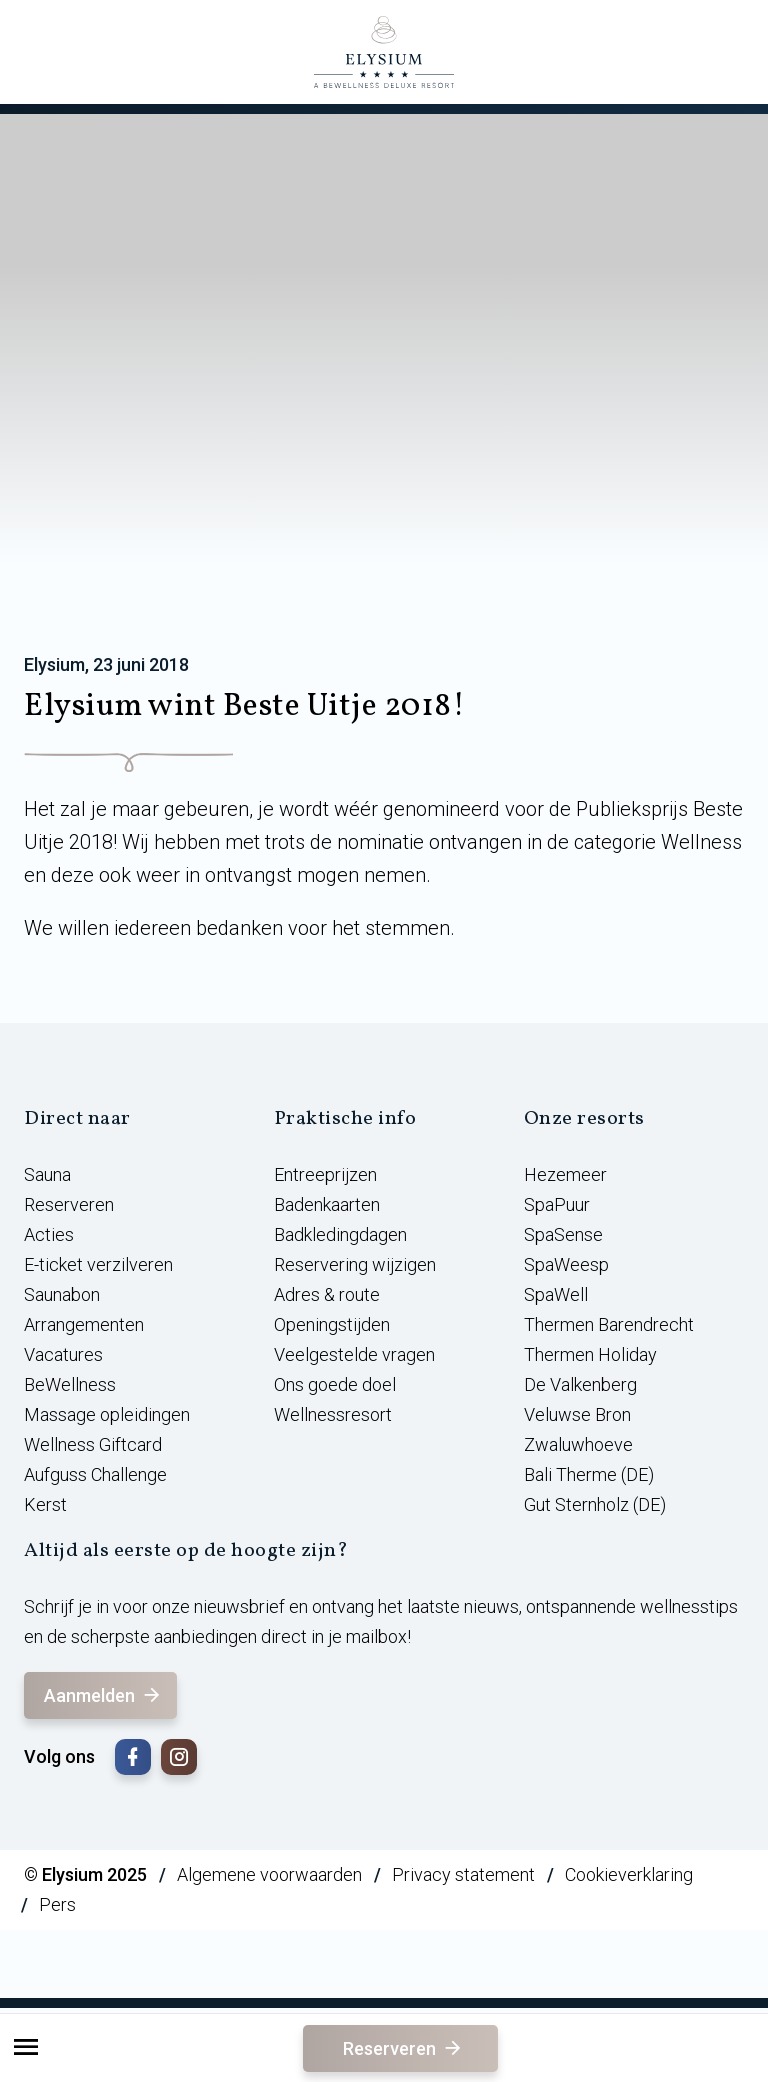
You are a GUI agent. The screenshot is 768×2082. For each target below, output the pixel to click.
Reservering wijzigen (355, 1264)
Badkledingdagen (340, 1234)
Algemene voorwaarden (269, 1874)
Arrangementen (84, 1324)
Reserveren (403, 2048)
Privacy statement (463, 1874)
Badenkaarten (327, 1204)
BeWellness (70, 1384)
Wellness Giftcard (93, 1444)
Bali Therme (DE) (589, 1474)
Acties (49, 1234)
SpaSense (563, 1234)
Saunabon (62, 1294)
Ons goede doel (335, 1384)
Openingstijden (332, 1324)
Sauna (47, 1174)
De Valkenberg (580, 1384)
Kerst (45, 1504)
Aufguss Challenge (95, 1474)
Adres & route (327, 1294)
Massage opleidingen (107, 1414)
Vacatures (63, 1354)
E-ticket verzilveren (98, 1264)
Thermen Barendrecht (609, 1324)
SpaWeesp (566, 1264)
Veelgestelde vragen (354, 1354)
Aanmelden (103, 1695)
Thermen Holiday (590, 1354)
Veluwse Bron (577, 1414)
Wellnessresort (333, 1414)
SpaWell (556, 1294)
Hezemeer (565, 1174)
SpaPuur (557, 1204)
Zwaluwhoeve (578, 1444)
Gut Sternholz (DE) (595, 1504)
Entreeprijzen (325, 1174)
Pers (57, 1904)
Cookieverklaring (629, 1874)
